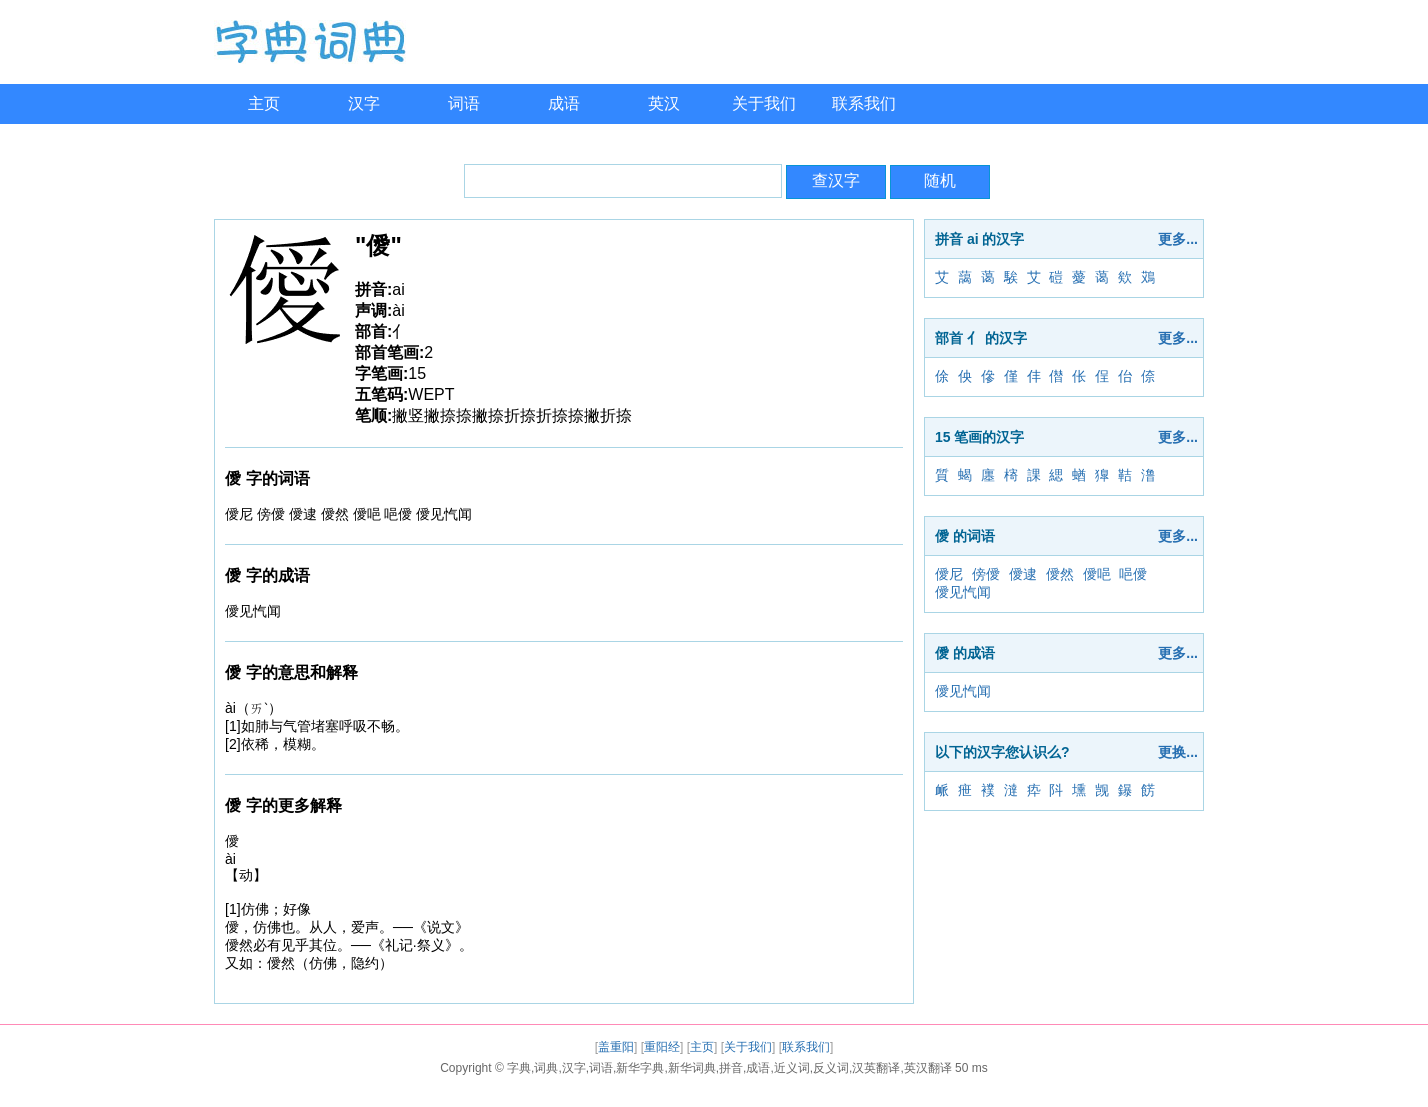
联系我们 (864, 103)
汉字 (364, 103)
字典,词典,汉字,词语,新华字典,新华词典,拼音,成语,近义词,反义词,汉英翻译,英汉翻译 (729, 1068)
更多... (1178, 239)
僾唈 (1097, 574)
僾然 (1060, 574)
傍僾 (986, 574)
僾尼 (949, 574)
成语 (564, 103)
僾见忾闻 (963, 592)
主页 (264, 103)
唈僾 (1133, 574)
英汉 (664, 103)
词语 (464, 103)
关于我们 (764, 103)
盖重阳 (616, 1047)
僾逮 (1023, 574)
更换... (1178, 752)
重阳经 (662, 1047)
